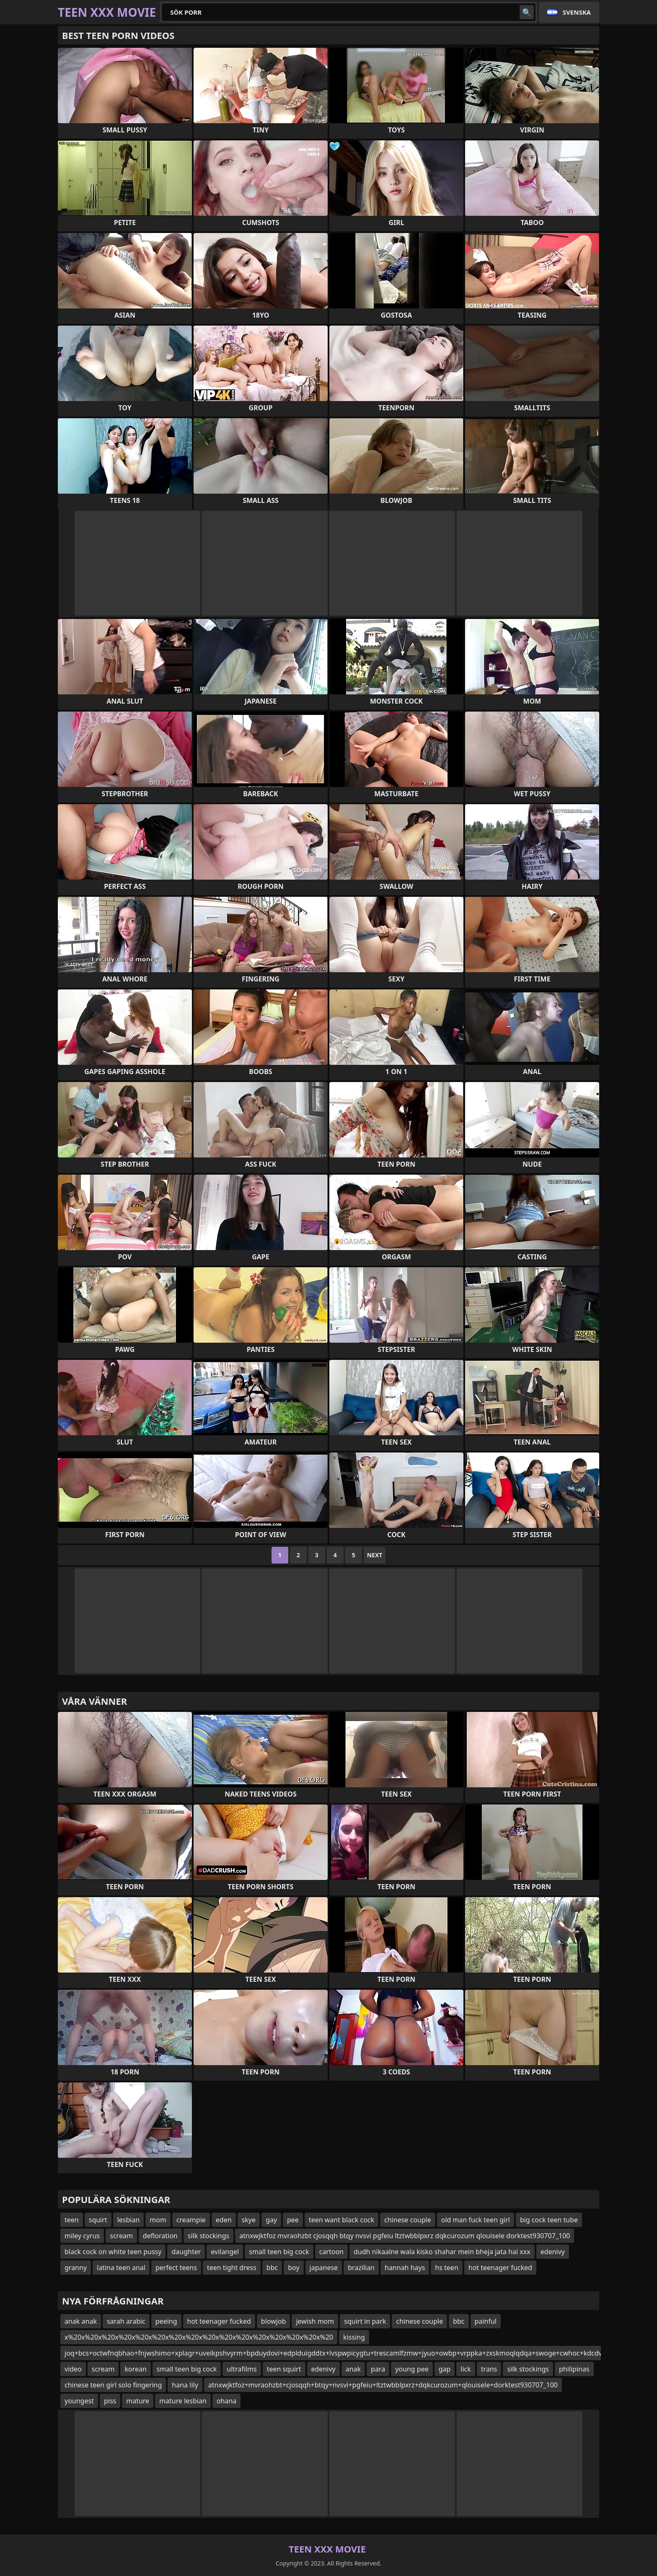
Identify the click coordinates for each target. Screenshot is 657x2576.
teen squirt (284, 2369)
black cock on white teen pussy (113, 2251)
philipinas (574, 2369)
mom (158, 2219)
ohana (226, 2400)
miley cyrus (82, 2235)
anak (353, 2369)
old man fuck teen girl (475, 2219)
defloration (160, 2235)
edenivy (553, 2251)
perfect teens (176, 2267)
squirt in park (365, 2321)
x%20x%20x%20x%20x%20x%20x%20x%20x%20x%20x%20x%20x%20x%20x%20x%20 (199, 2337)
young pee (412, 2369)
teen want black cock (341, 2219)
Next (375, 1555)
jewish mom (315, 2321)
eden (224, 2219)
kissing (354, 2337)
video (73, 2369)
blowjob (273, 2321)
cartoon (331, 2251)
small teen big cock (279, 2251)
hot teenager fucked (500, 2267)
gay (271, 2219)
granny (76, 2267)
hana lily (185, 2385)
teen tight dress (231, 2267)
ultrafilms (241, 2369)
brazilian (361, 2267)
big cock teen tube (549, 2219)
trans (489, 2369)
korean (135, 2369)
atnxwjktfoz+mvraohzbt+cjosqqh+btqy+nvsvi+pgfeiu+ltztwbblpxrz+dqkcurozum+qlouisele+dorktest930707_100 (383, 2385)
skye (249, 2219)
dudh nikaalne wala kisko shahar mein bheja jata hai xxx (442, 2251)
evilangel (225, 2251)
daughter (186, 2251)
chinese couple (407, 2219)
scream (121, 2235)
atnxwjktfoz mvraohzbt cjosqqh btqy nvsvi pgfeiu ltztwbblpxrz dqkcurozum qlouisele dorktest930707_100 (404, 2235)
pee (293, 2219)
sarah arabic (126, 2321)
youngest (79, 2400)
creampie (191, 2219)
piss (110, 2400)
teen (72, 2219)
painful (486, 2321)
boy (293, 2267)
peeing (166, 2321)
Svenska (577, 12)
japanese (324, 2267)
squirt (98, 2219)
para (378, 2369)
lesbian (128, 2219)
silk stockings (209, 2235)
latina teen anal (121, 2267)
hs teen (446, 2267)
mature (137, 2400)
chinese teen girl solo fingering (113, 2385)
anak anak (81, 2321)
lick (465, 2369)
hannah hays (405, 2267)
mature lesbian (183, 2400)
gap (445, 2369)
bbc (272, 2267)
